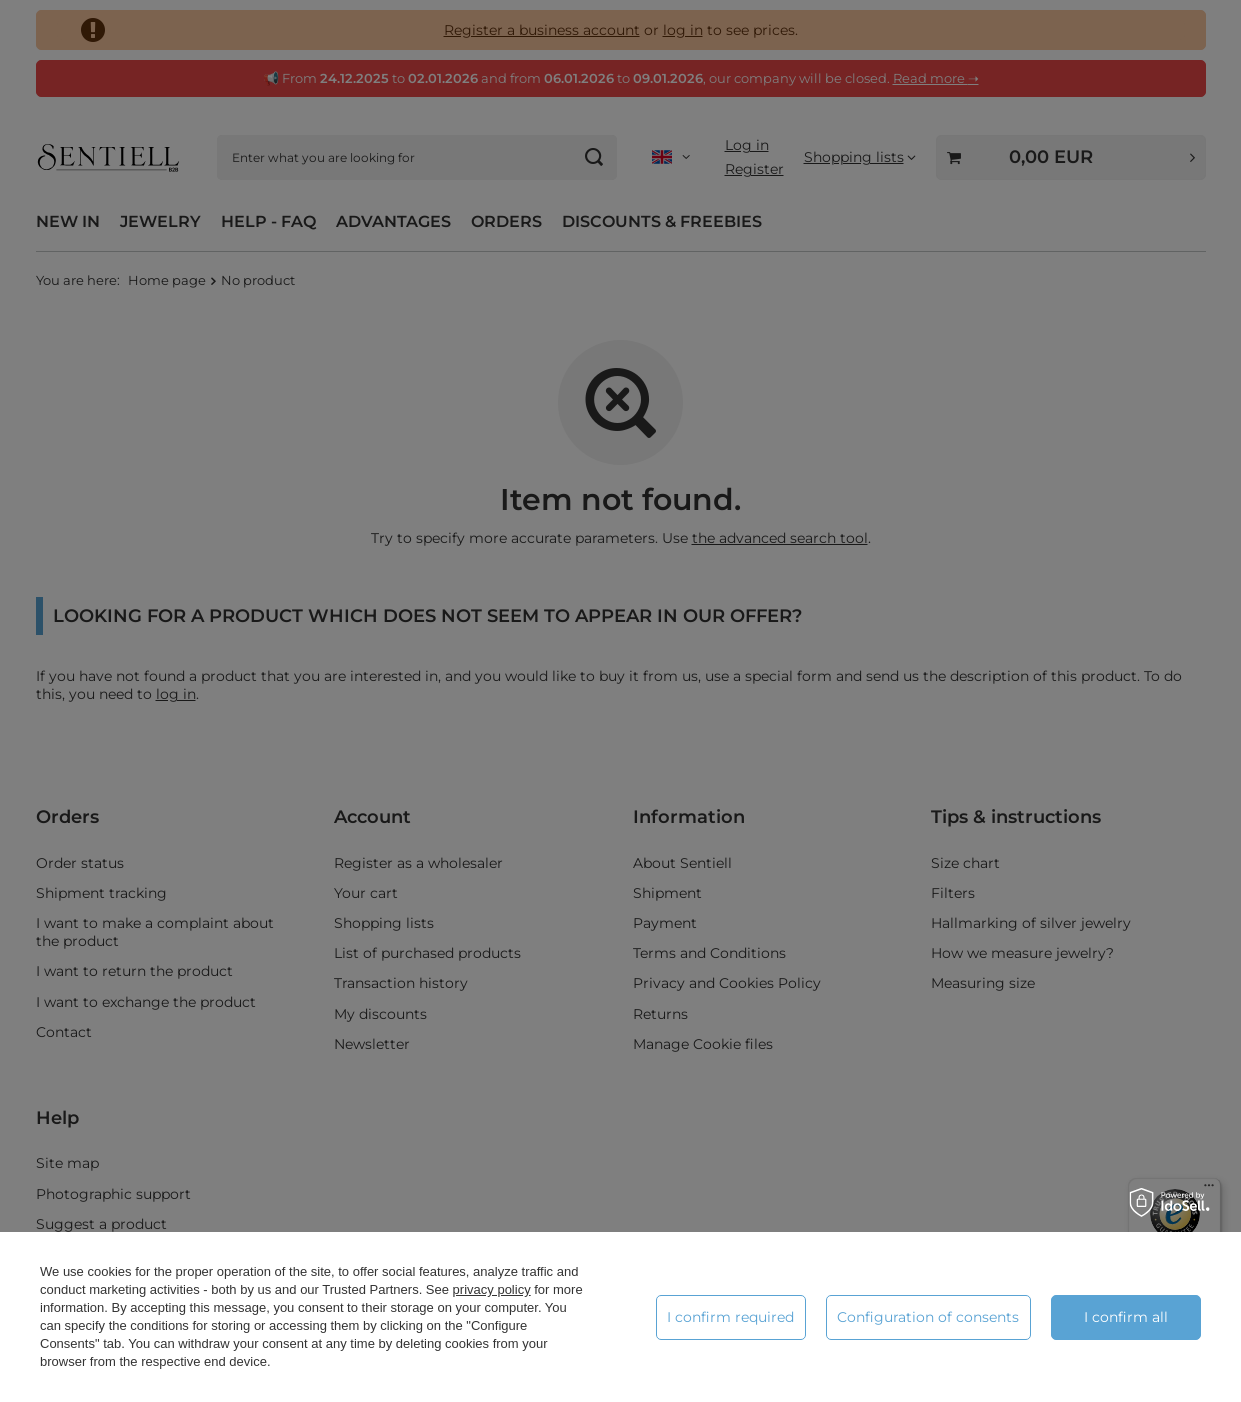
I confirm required (730, 1317)
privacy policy (492, 1289)
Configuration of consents (928, 1317)
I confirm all (1126, 1317)
